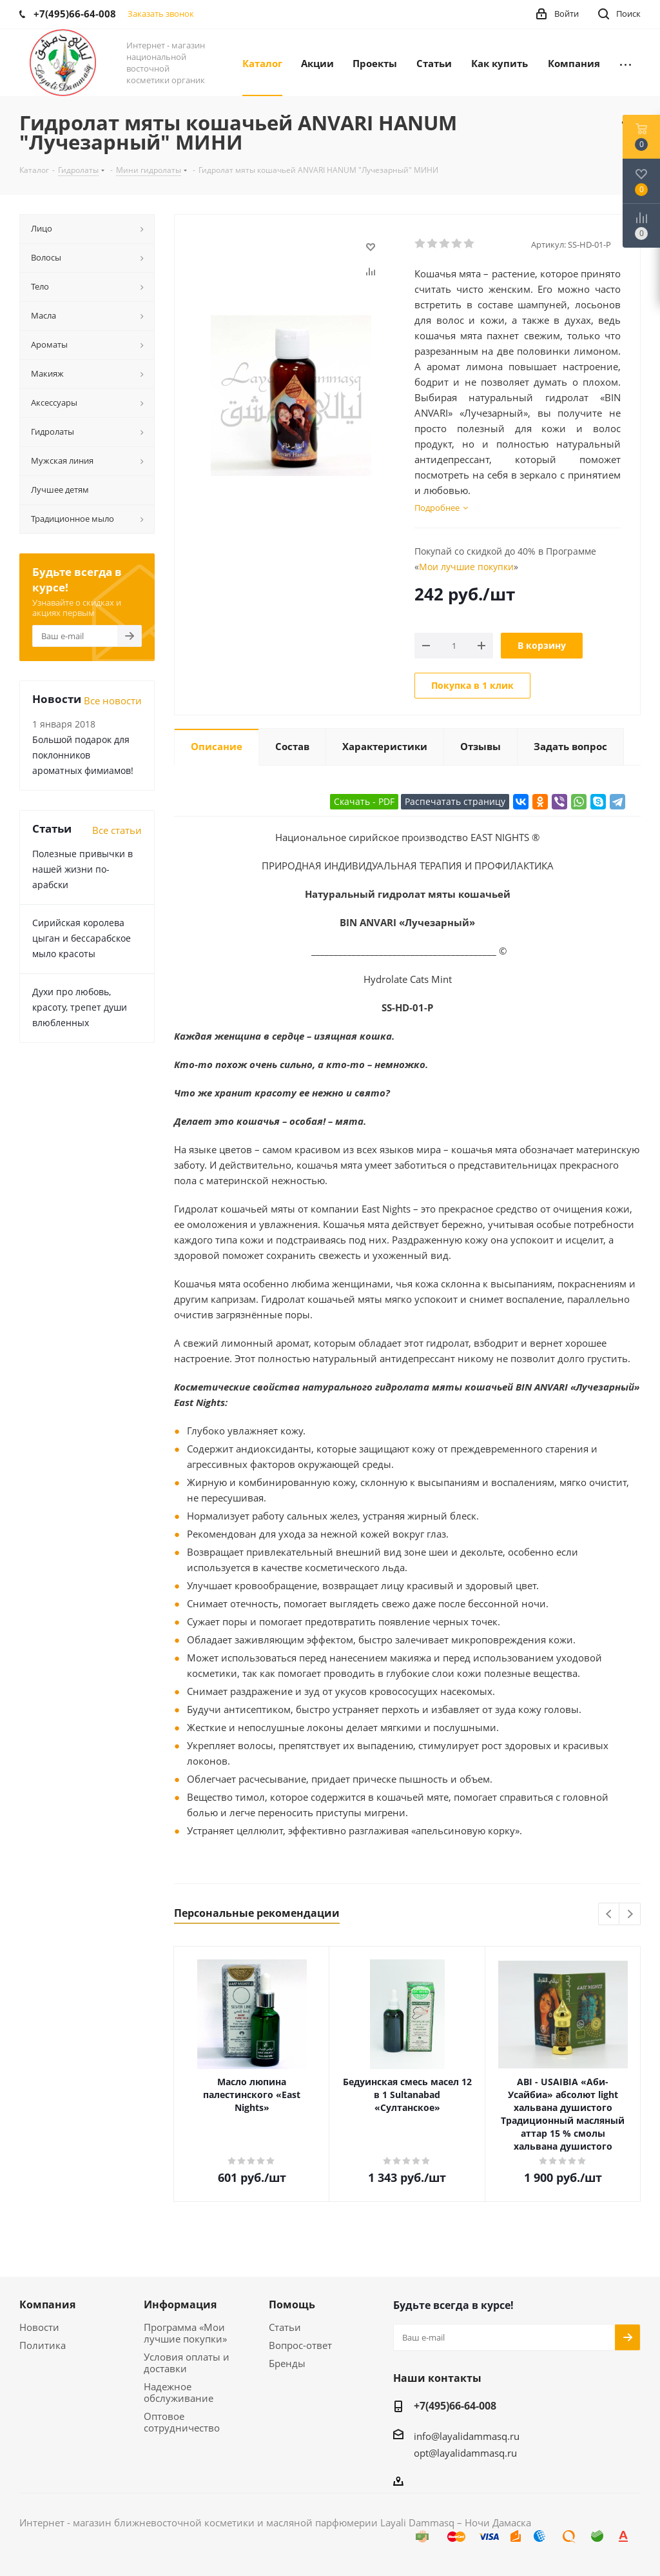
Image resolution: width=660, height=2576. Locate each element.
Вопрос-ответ (300, 2345)
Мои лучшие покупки (466, 566)
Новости (39, 2327)
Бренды (287, 2363)
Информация (180, 2304)
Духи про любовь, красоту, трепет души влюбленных (79, 1007)
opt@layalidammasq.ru (465, 2452)
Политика (42, 2345)
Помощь (292, 2304)
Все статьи (117, 830)
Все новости (113, 700)
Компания (47, 2304)
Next (630, 1914)
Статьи (285, 2327)
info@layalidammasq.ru (466, 2436)
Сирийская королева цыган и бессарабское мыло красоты (81, 938)
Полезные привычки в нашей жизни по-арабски (82, 869)
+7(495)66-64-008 (455, 2406)
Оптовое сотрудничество (182, 2422)
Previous (609, 1914)
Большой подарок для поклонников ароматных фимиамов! (82, 755)
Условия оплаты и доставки (186, 2362)
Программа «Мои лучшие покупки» (185, 2333)
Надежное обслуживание (178, 2392)
